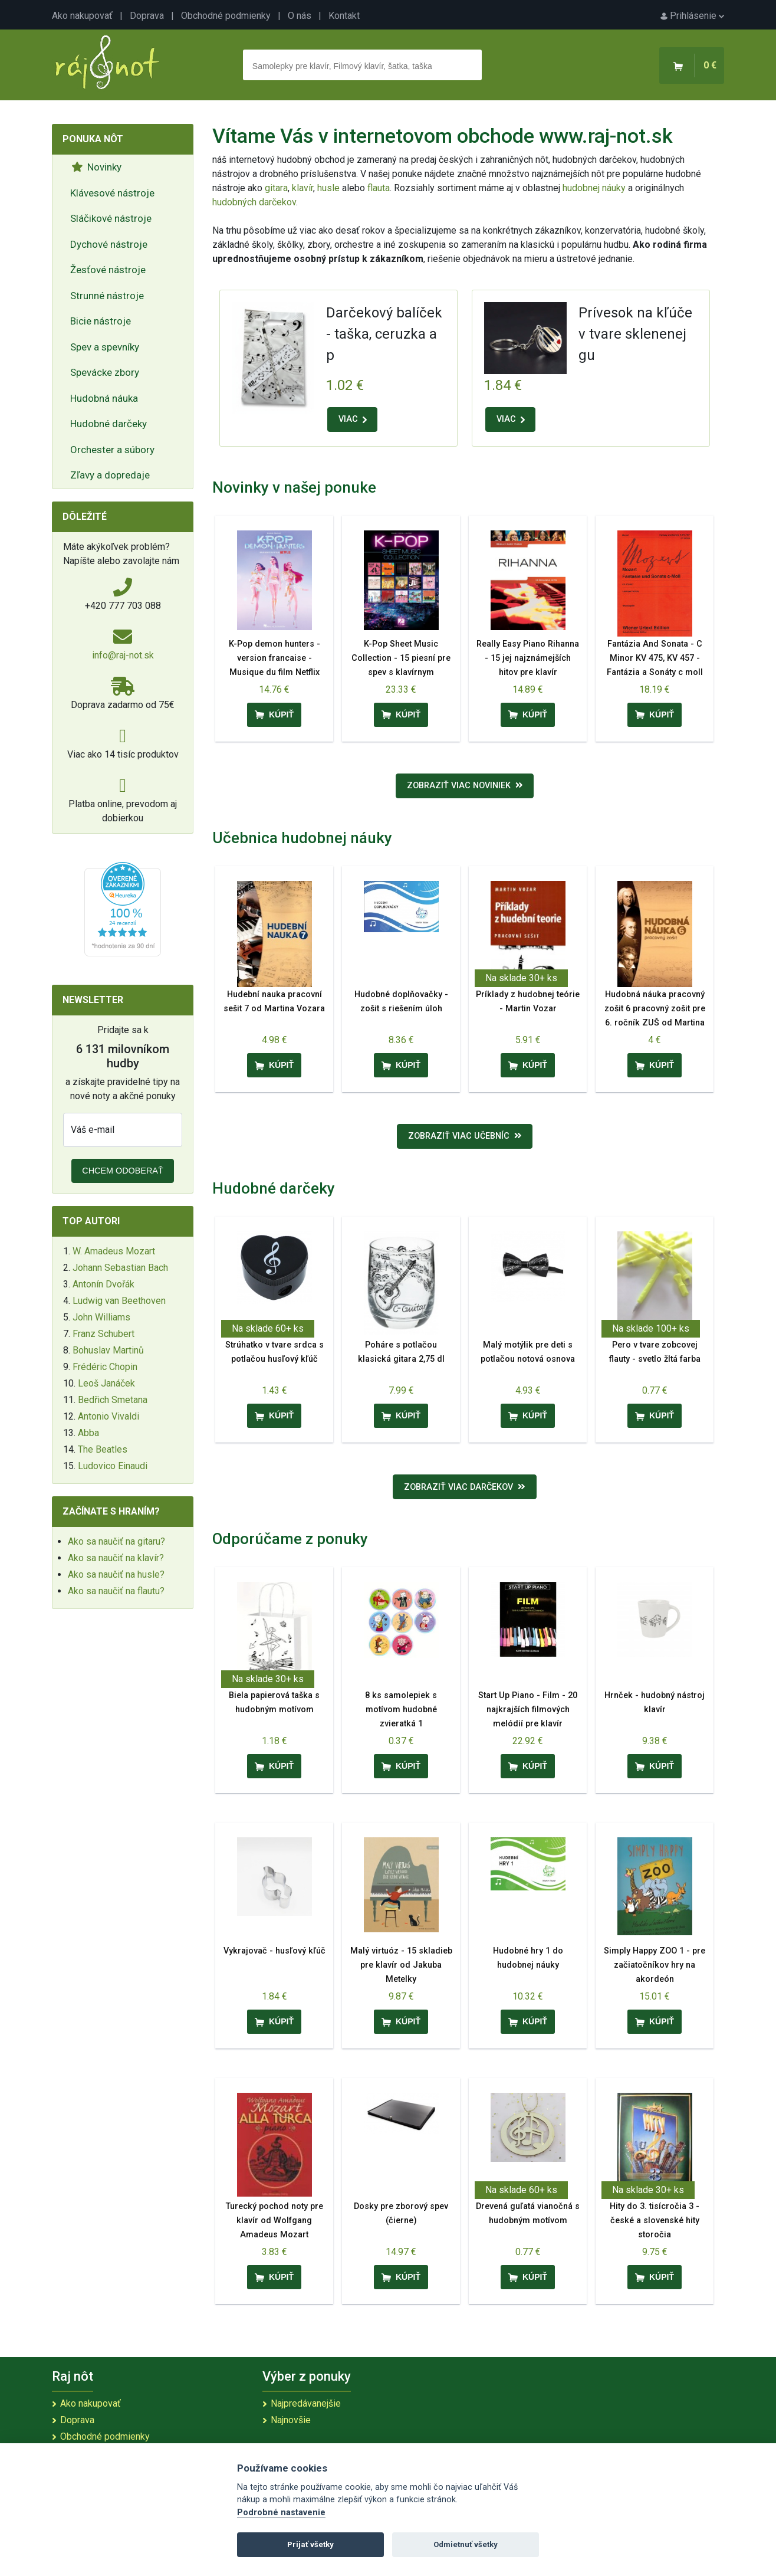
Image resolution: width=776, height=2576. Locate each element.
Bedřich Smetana (112, 1399)
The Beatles (102, 1449)
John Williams (101, 1317)
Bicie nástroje (100, 321)
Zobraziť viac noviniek (465, 786)
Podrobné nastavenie (281, 2513)
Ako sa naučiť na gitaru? (116, 1541)
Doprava (147, 15)
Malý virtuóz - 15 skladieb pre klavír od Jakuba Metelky (401, 1965)
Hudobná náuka (104, 398)
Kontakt (344, 15)
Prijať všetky (310, 2544)
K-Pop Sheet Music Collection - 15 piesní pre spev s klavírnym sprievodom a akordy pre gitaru (401, 672)
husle (328, 188)
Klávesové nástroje (112, 193)
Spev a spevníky (104, 347)
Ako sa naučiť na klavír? (116, 1558)
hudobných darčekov (254, 202)
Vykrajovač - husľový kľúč (274, 1951)
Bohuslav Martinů (108, 1350)
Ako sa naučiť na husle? (116, 1574)
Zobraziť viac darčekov (464, 1487)
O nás (299, 15)
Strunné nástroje (107, 295)
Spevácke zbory (104, 372)
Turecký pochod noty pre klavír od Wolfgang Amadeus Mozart (274, 2220)
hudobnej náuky (594, 188)
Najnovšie (291, 2420)
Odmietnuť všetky (465, 2544)
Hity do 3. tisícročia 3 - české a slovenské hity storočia (654, 2220)
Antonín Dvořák (103, 1284)
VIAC (352, 419)
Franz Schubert (103, 1333)
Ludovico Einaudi (112, 1465)
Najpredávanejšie (306, 2403)
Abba (88, 1432)
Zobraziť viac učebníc (465, 1136)
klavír (302, 188)
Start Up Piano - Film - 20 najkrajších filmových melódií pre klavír (527, 1709)
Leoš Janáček (106, 1383)
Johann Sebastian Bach (120, 1267)
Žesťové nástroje (108, 270)
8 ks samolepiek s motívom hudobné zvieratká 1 (401, 1709)
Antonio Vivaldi (108, 1416)
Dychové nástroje (108, 244)
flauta (378, 188)
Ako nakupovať (82, 15)
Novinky (96, 167)
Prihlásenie (692, 15)
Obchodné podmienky (226, 15)
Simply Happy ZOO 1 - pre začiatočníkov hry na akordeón (654, 1965)
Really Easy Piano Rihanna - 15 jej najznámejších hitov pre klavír (527, 658)
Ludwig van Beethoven (119, 1300)
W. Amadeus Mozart (114, 1251)
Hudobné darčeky (108, 424)
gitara (276, 188)
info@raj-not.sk (123, 655)
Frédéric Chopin (105, 1366)
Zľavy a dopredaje (110, 475)
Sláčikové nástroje (111, 218)
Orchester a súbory (112, 449)
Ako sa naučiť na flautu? (116, 1591)
